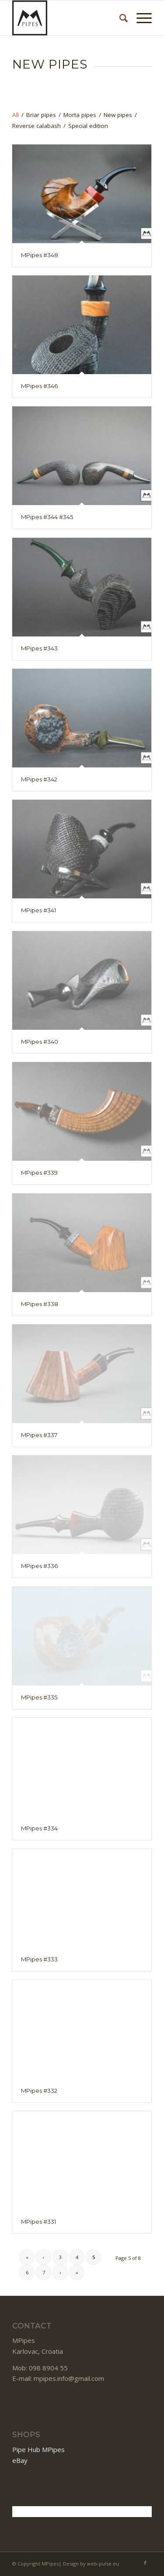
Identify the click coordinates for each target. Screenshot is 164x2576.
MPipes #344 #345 (47, 516)
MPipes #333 (39, 1959)
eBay (20, 2460)
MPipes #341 (38, 910)
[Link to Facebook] (145, 2562)
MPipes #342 (39, 779)
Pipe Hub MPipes (38, 2449)
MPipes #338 (39, 1303)
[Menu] (140, 17)
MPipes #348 (39, 254)
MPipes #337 (39, 1434)
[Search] (119, 17)
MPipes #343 (39, 648)
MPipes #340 (39, 1041)
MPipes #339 (39, 1172)
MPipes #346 (39, 385)
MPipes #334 (39, 1828)
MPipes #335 (39, 1697)
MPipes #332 (39, 2090)
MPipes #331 (38, 2221)
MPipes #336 (39, 1565)
